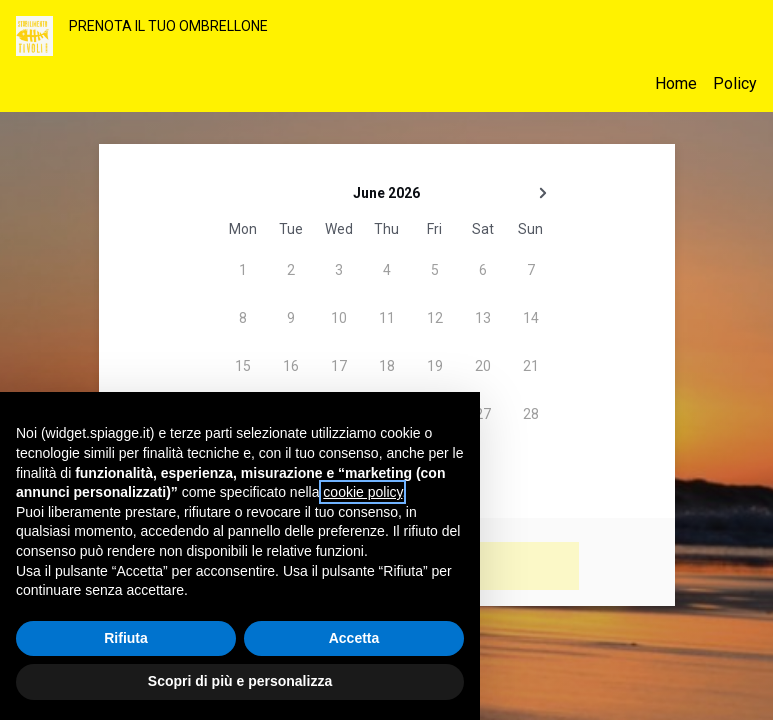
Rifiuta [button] (126, 638)
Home (676, 83)
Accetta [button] (354, 638)
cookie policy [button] (362, 492)
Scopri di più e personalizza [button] (240, 681)
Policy (735, 83)
